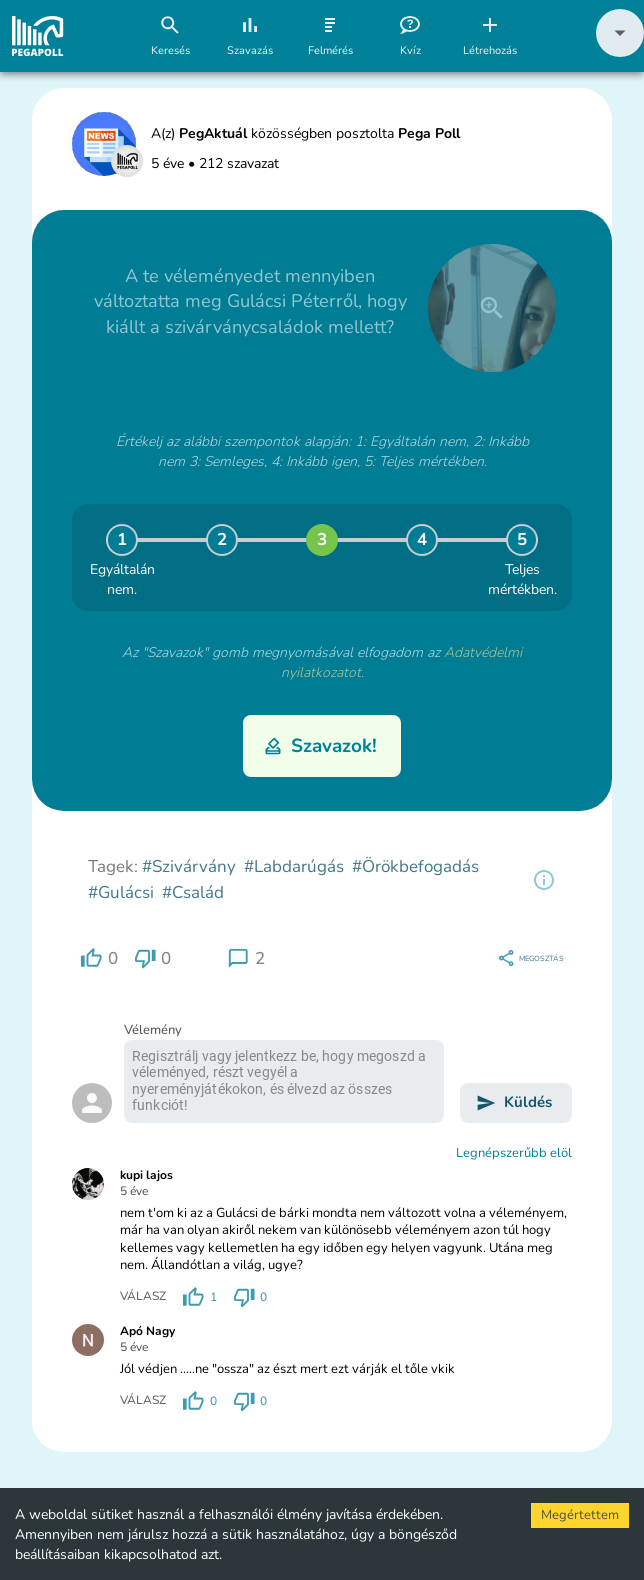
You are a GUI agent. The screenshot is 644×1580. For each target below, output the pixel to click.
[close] (492, 308)
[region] (544, 880)
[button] (620, 52)
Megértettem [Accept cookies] (580, 1515)
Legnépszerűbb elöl (514, 1153)
